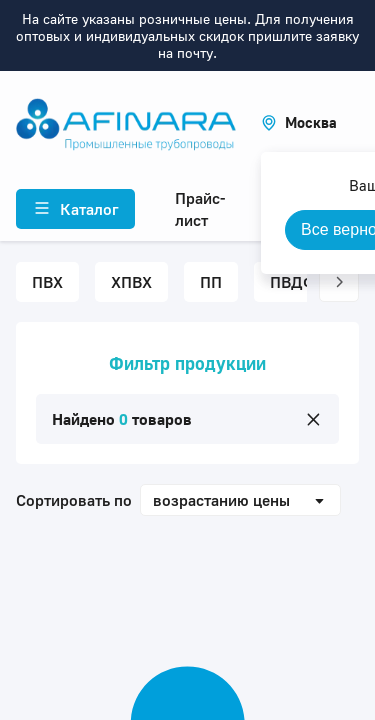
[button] (299, 122)
